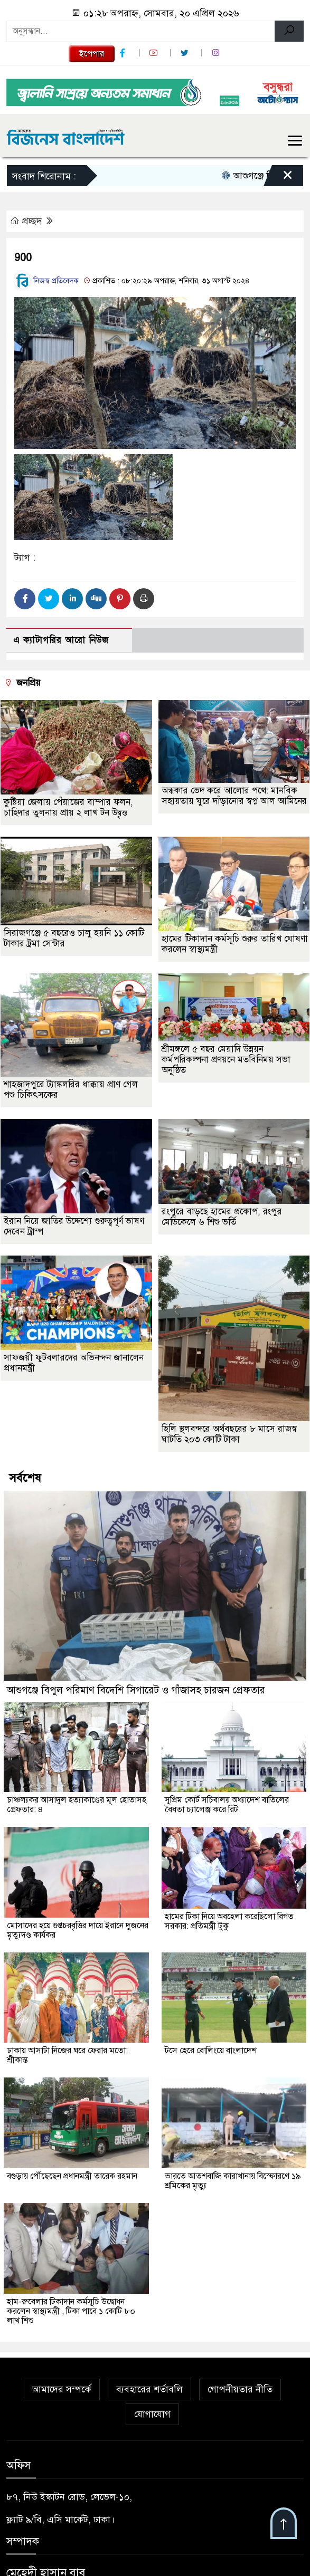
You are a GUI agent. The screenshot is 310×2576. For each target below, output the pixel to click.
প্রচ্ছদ (27, 221)
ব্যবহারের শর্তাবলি (149, 2389)
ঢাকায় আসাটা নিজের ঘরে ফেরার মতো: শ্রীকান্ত (67, 2055)
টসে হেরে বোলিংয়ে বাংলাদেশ (211, 2050)
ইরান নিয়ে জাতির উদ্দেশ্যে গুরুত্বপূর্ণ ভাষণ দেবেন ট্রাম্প (74, 1226)
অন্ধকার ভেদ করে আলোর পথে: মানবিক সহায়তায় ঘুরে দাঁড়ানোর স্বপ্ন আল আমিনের (234, 796)
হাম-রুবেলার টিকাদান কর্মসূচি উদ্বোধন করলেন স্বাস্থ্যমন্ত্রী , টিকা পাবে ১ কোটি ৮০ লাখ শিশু (71, 2311)
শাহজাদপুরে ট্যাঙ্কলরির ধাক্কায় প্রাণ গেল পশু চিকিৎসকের (71, 1089)
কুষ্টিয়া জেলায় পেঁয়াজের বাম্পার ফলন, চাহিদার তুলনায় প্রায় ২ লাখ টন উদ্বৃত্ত (68, 807)
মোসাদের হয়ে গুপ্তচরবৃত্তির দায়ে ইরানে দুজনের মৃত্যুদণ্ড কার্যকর (77, 1930)
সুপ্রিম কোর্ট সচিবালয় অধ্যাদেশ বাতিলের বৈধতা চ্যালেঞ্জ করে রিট (227, 1805)
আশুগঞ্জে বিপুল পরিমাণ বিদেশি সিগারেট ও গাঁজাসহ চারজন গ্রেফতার (136, 1690)
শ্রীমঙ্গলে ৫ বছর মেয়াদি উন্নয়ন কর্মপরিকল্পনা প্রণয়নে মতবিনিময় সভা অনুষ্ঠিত (226, 1059)
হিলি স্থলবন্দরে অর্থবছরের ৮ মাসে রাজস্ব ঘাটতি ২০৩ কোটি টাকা (229, 1434)
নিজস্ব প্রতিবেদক (46, 280)
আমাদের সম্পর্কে (61, 2389)
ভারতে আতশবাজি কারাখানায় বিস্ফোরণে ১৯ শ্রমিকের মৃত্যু (233, 2181)
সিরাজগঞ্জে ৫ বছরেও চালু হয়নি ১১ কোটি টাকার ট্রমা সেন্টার (74, 938)
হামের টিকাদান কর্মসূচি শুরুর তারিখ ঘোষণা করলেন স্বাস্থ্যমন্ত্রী (235, 944)
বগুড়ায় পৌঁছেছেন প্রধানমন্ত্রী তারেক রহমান (72, 2176)
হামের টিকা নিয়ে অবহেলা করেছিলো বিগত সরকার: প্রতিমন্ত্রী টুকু (229, 1921)
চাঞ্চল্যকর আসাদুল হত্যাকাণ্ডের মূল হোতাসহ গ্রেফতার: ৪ (76, 1805)
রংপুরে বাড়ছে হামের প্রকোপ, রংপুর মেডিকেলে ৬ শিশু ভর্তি (222, 1217)
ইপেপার (91, 54)
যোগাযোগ (152, 2414)
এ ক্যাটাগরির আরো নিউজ (61, 640)
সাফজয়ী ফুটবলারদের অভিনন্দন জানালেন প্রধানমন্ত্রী (74, 1363)
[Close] (278, 178)
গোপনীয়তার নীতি (240, 2389)
